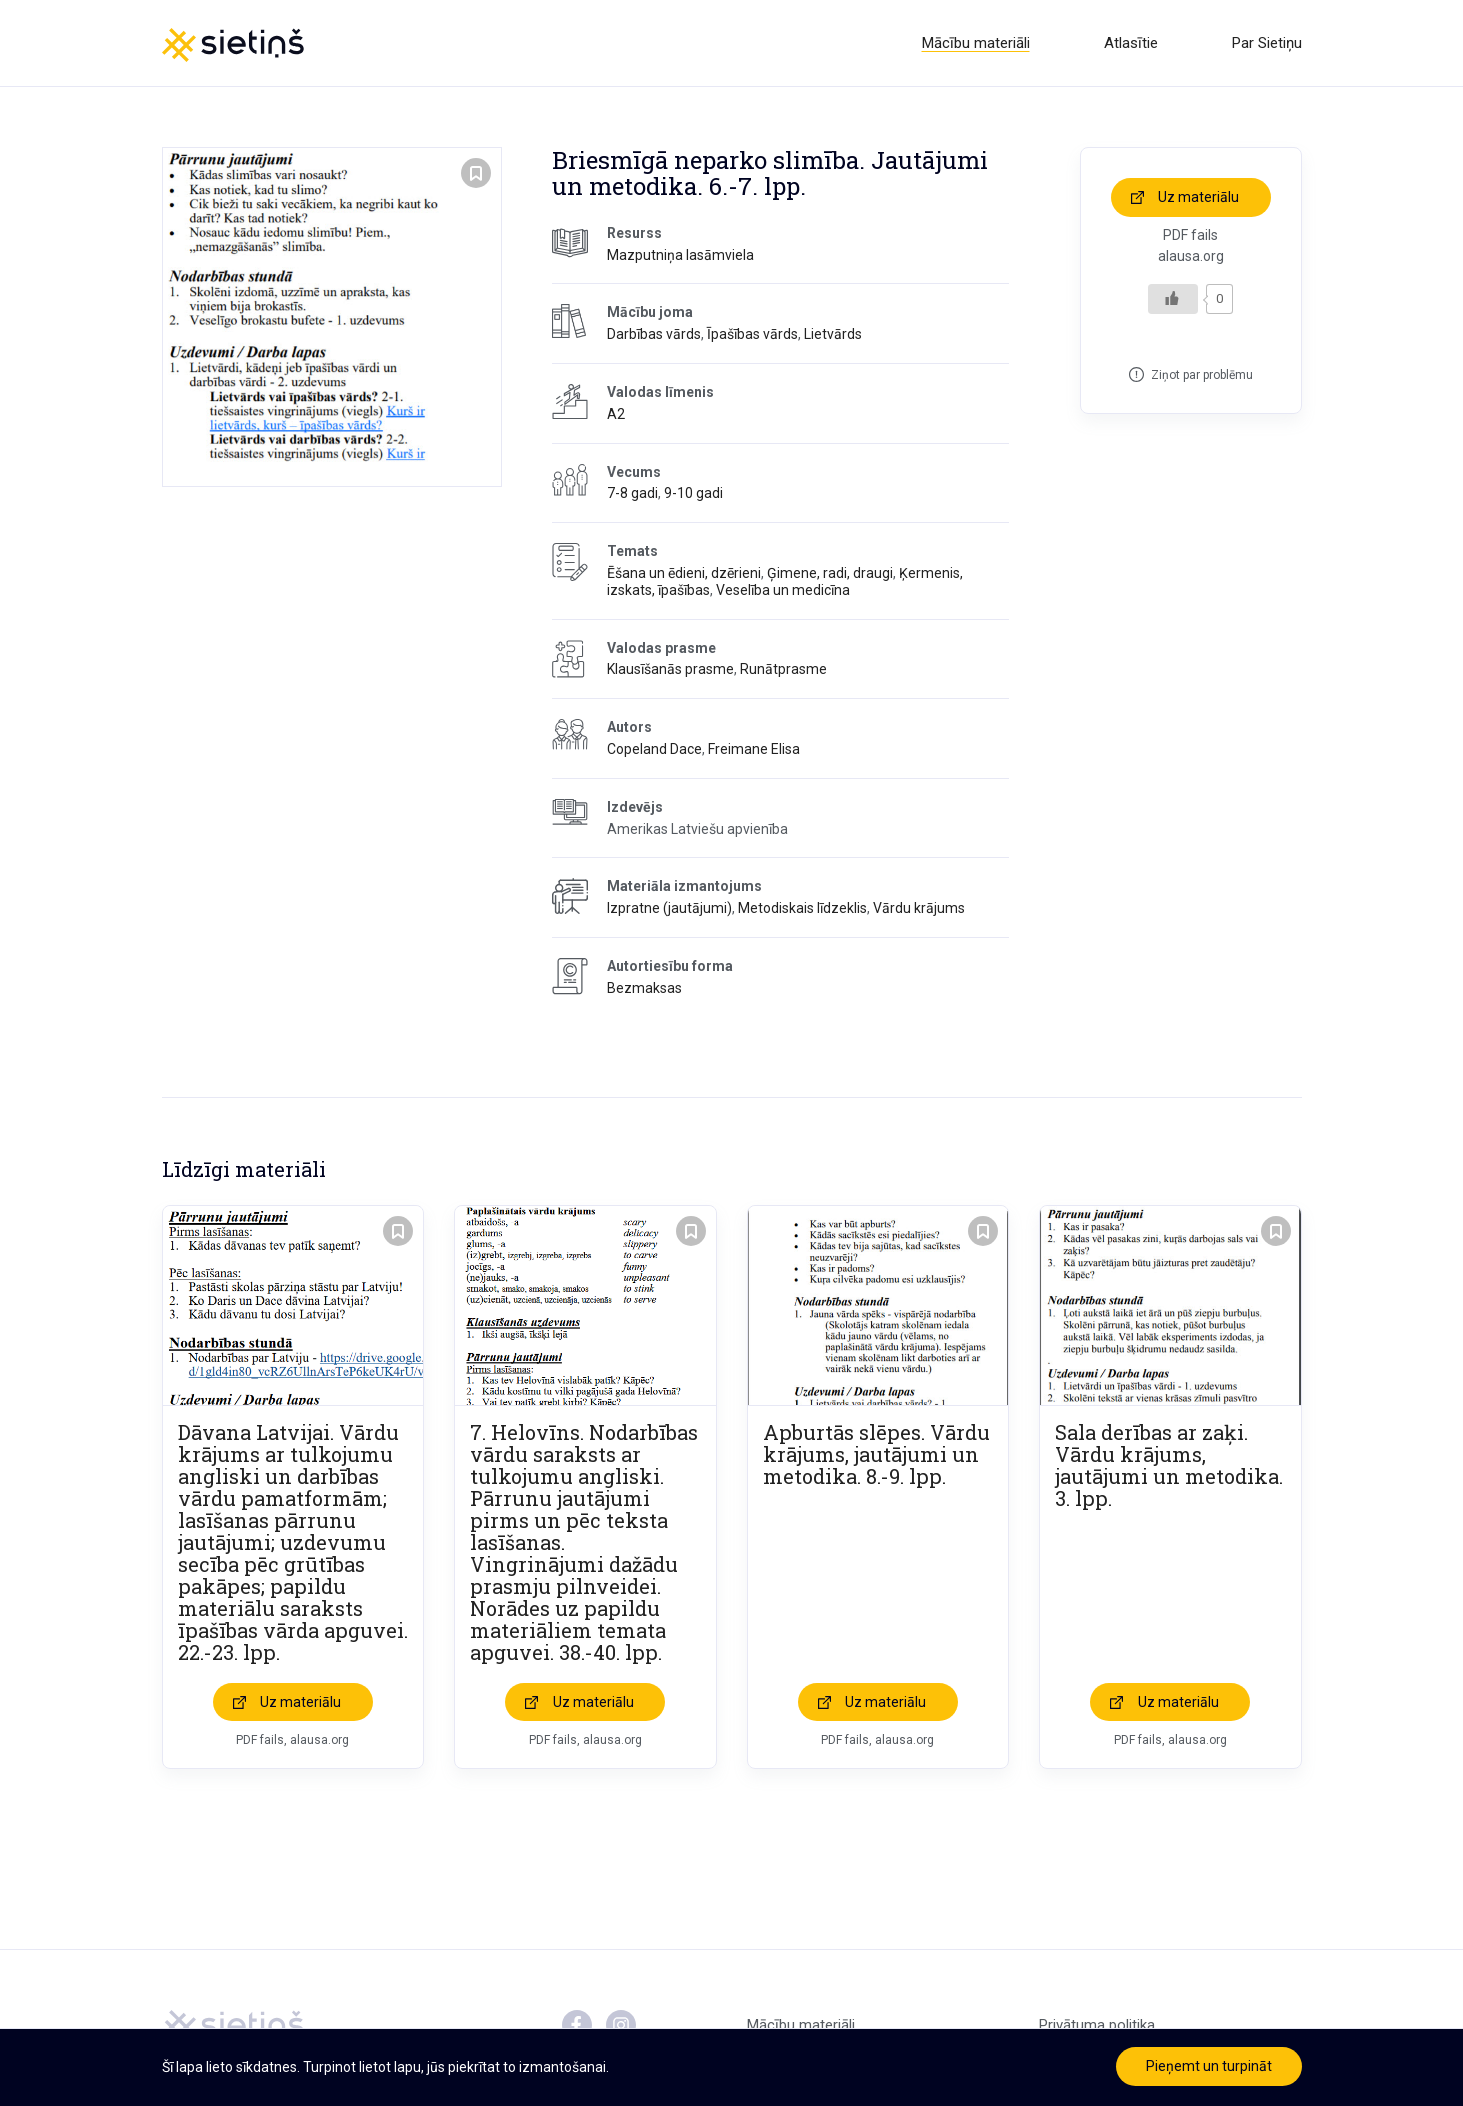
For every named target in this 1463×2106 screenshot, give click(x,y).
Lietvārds (833, 334)
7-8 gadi (632, 493)
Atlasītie (1131, 43)
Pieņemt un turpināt (1209, 2066)
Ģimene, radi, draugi (830, 573)
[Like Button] (1173, 299)
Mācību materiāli (976, 43)
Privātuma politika (1097, 2025)
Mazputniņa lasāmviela (680, 255)
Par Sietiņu (1267, 43)
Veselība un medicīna (783, 590)
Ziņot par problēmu (1202, 375)
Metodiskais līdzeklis (802, 908)
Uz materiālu (1198, 197)
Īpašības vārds (752, 334)
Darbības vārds (654, 334)
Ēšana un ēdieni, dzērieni (684, 573)
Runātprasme (783, 669)
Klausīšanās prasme (670, 669)
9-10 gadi (693, 493)
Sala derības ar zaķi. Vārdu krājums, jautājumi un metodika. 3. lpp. (1169, 1465)
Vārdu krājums (919, 908)
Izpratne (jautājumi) (669, 908)
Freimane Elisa (754, 749)
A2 (616, 414)
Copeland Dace (654, 749)
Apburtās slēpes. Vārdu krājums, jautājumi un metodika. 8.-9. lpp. (876, 1454)
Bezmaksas (644, 988)
